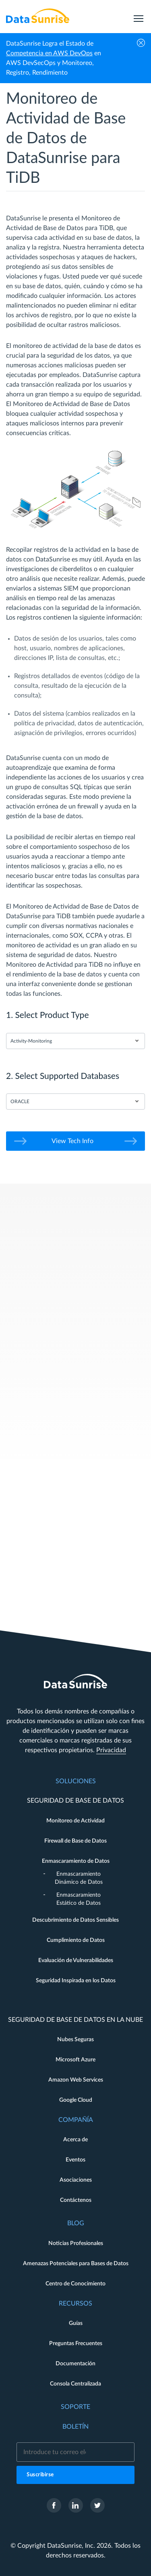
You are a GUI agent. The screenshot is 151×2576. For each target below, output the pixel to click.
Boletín (75, 2426)
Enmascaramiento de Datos (76, 1861)
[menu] (138, 15)
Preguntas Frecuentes (75, 2343)
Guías (76, 2323)
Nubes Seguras (75, 2039)
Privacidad (111, 1750)
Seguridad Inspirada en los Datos (76, 1980)
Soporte (75, 2407)
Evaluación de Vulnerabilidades (75, 1960)
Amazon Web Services (75, 2080)
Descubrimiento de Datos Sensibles (75, 1920)
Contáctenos (75, 2200)
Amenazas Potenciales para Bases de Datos (75, 2263)
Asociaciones (76, 2180)
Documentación (75, 2364)
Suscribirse (40, 2475)
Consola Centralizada (75, 2384)
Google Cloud (75, 2100)
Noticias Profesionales (75, 2243)
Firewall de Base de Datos (75, 1841)
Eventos (75, 2160)
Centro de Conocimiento (75, 2284)
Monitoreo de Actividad (75, 1821)
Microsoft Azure (75, 2060)
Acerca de (75, 2139)
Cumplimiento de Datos (76, 1940)
